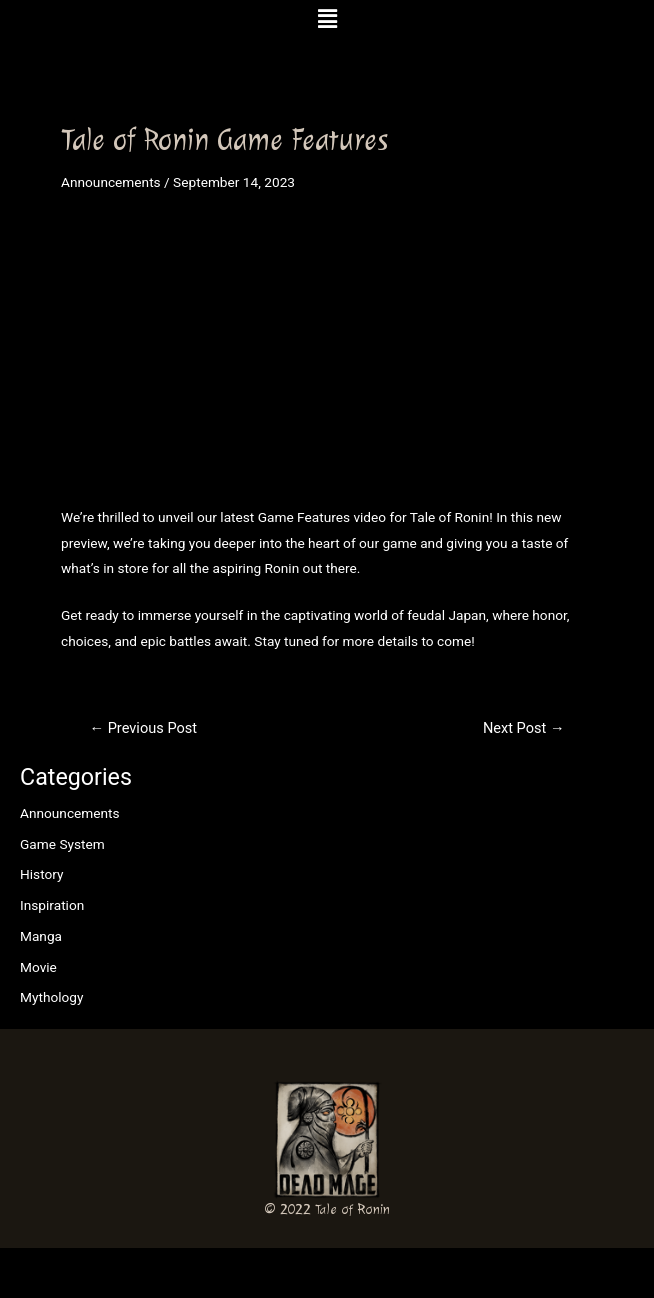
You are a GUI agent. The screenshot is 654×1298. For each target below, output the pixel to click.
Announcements (70, 813)
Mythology (51, 997)
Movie (38, 967)
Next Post (524, 728)
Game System (62, 844)
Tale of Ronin (352, 1209)
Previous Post (143, 728)
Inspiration (52, 905)
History (42, 874)
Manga (41, 936)
